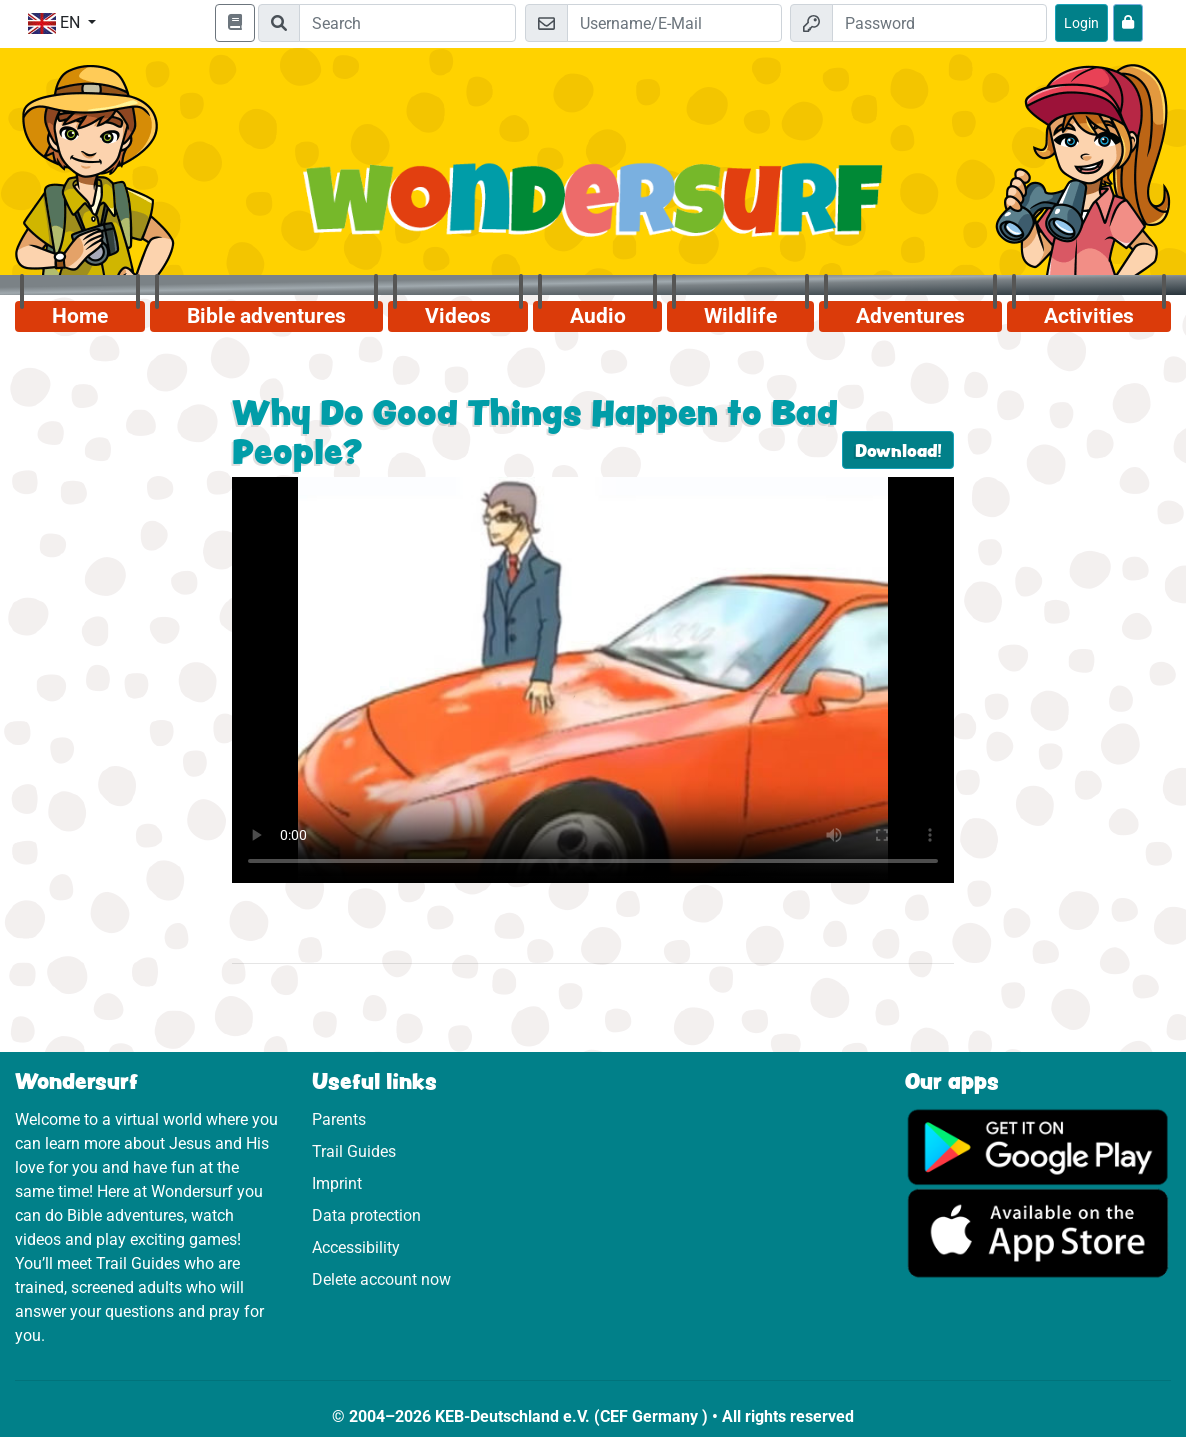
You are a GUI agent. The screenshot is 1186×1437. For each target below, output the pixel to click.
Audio (598, 316)
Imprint (337, 1183)
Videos (458, 316)
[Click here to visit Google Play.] (1038, 1145)
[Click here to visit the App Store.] (1038, 1232)
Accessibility (356, 1247)
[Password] (939, 23)
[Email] (674, 23)
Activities (1089, 316)
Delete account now (381, 1279)
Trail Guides (354, 1151)
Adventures (910, 316)
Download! (898, 450)
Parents (339, 1119)
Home (80, 316)
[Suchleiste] (407, 23)
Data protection (366, 1215)
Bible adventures (266, 316)
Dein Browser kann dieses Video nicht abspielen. (593, 680)
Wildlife (740, 316)
